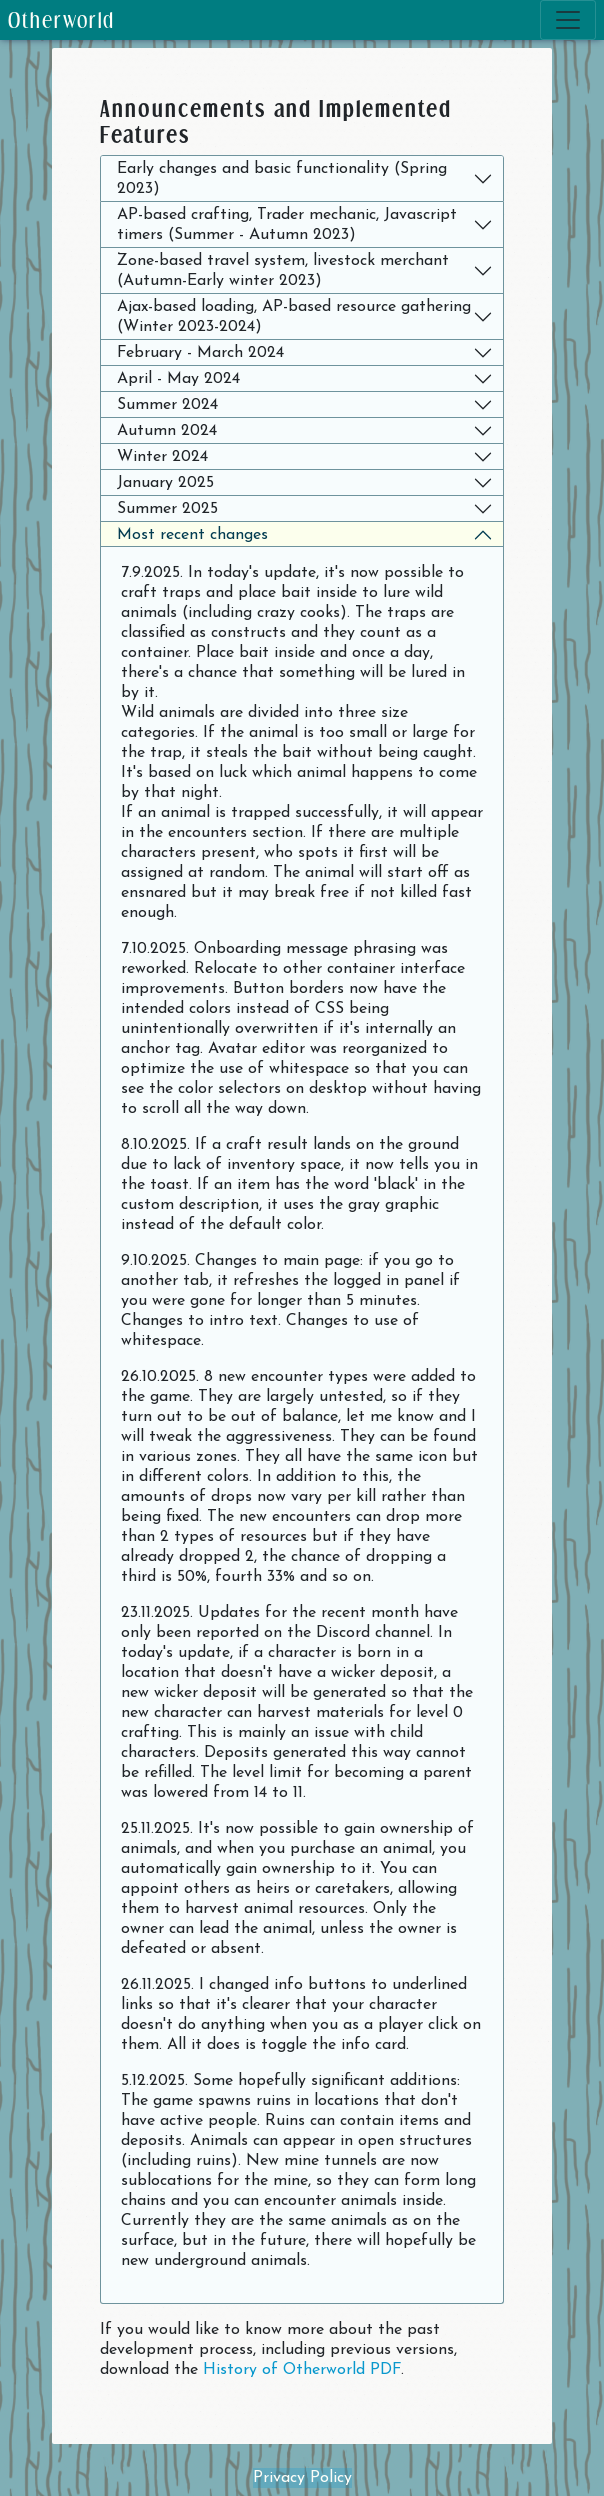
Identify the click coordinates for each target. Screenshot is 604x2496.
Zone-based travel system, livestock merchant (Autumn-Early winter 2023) (283, 271)
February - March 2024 (200, 353)
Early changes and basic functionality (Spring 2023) (282, 179)
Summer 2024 (167, 405)
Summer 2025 (167, 509)
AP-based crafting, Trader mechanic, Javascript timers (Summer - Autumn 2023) (287, 225)
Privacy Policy (302, 2478)
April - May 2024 (178, 379)
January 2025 (165, 483)
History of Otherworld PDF (302, 2370)
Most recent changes (192, 535)
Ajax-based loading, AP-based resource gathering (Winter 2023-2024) (294, 317)
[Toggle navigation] (568, 20)
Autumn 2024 (167, 431)
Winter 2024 (162, 457)
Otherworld (61, 19)
